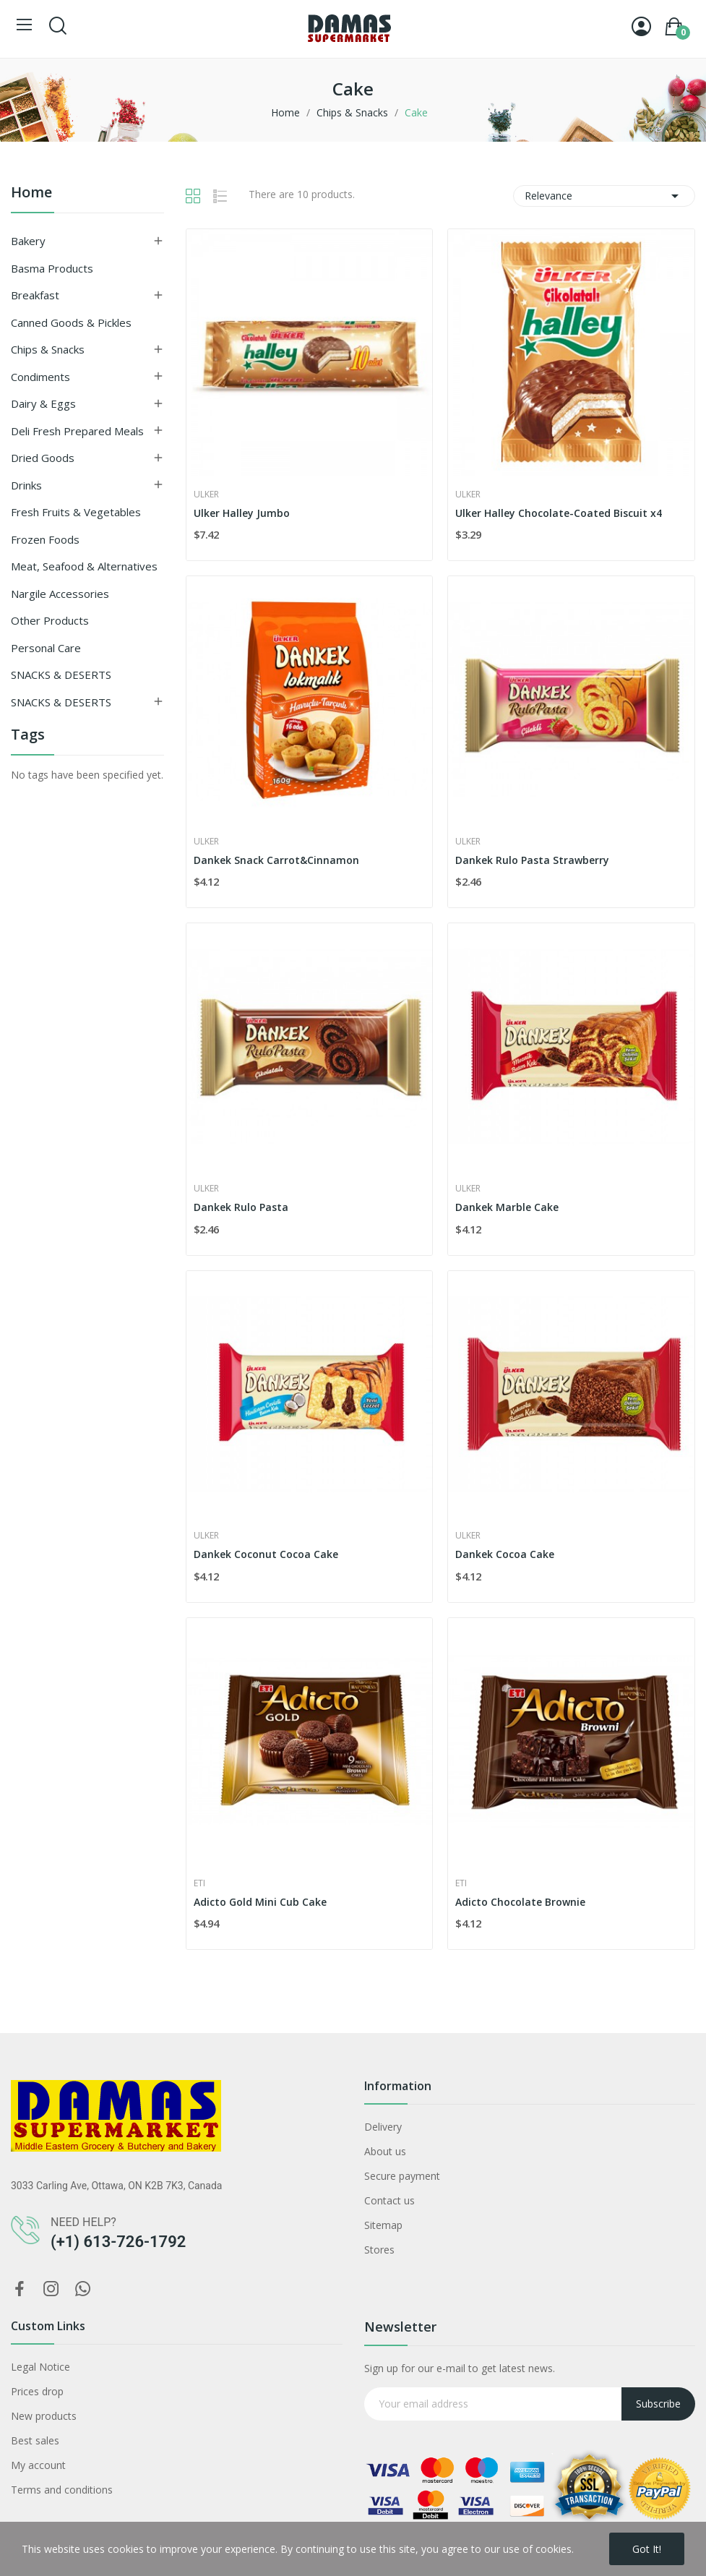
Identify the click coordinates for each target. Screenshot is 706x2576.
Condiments (40, 376)
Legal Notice (40, 2367)
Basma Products (52, 268)
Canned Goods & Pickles (71, 322)
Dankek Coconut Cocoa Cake (266, 1554)
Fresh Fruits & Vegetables (76, 512)
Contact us (389, 2200)
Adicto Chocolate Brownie (520, 1902)
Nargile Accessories (60, 593)
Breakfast (35, 295)
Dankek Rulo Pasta (241, 1207)
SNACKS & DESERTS (61, 674)
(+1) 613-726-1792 (118, 2242)
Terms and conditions (62, 2489)
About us (385, 2151)
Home (31, 193)
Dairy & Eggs (43, 403)
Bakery (28, 241)
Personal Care (46, 648)
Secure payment (402, 2176)
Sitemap (383, 2225)
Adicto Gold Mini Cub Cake (260, 1902)
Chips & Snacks (48, 349)
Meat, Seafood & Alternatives (84, 566)
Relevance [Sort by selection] (604, 196)
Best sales (35, 2440)
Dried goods (42, 457)
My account (38, 2465)
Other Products (50, 620)
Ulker (206, 494)
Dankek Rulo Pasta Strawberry (532, 860)
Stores (379, 2249)
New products (44, 2416)
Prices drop (37, 2391)
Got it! (646, 2549)
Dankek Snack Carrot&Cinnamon (276, 860)
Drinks (26, 485)
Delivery (383, 2127)
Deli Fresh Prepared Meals (77, 431)
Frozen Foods (45, 539)
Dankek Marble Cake (507, 1207)
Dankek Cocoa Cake (504, 1554)
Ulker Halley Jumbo (242, 513)
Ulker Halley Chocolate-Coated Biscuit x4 (558, 513)
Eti (199, 1883)
